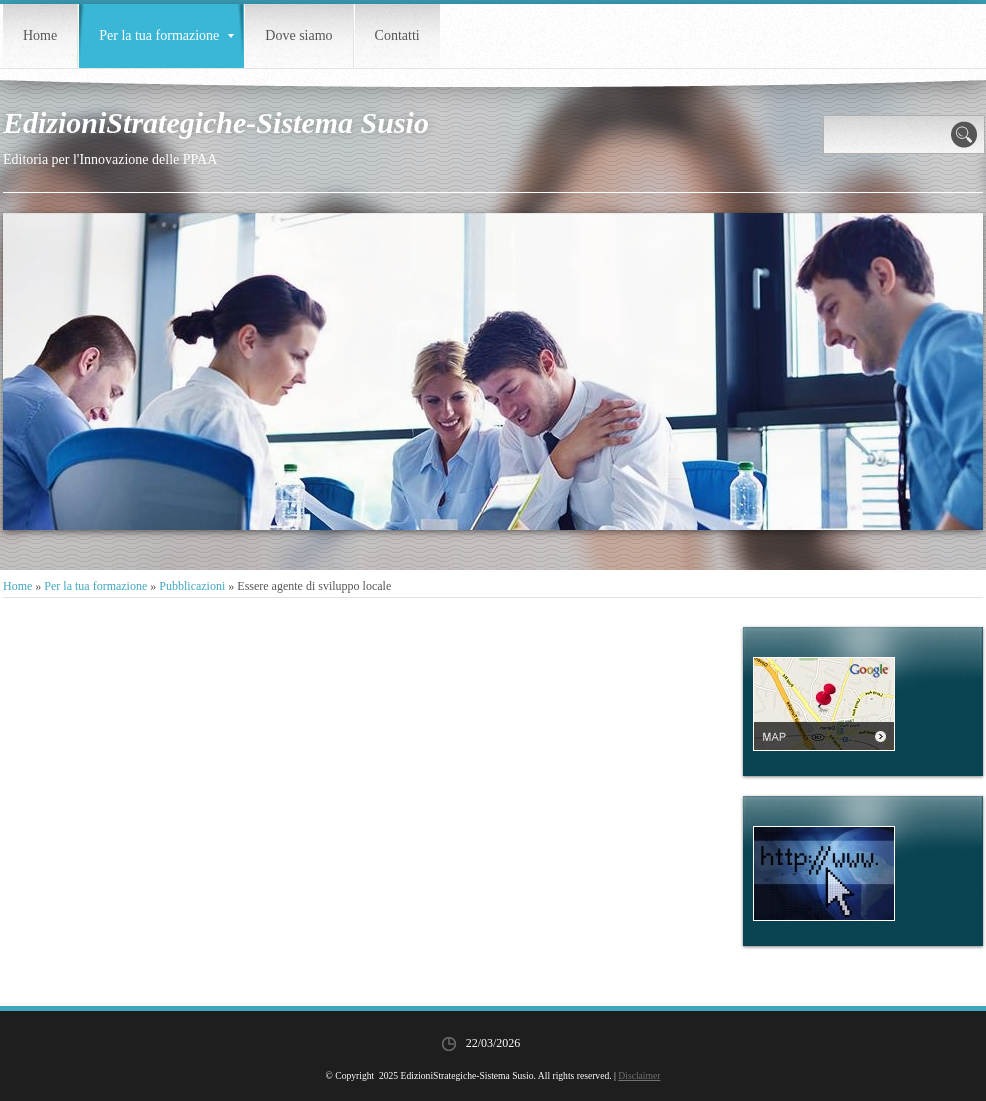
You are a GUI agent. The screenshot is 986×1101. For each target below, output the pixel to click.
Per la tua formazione (166, 35)
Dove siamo (298, 35)
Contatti (397, 35)
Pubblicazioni (192, 586)
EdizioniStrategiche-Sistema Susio (216, 122)
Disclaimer (639, 1075)
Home (40, 35)
